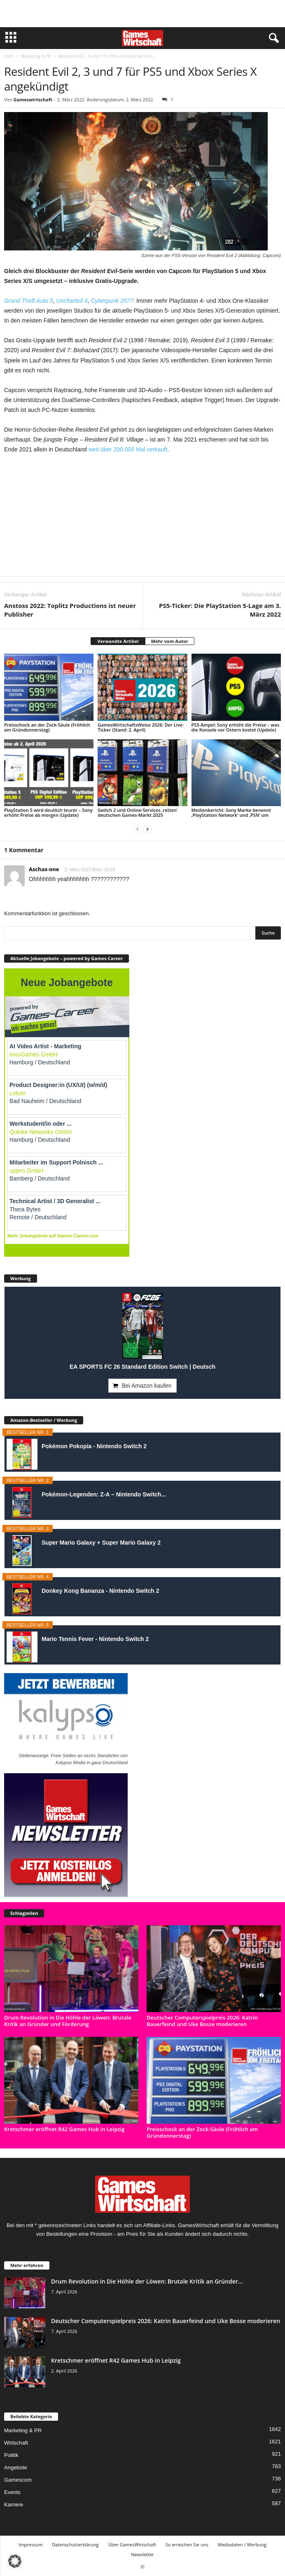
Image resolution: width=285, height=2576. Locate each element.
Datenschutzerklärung (75, 2544)
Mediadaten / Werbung (242, 2544)
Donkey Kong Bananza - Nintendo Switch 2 (100, 1590)
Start (8, 56)
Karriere (13, 2504)
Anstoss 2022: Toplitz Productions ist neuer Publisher (70, 609)
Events (12, 2492)
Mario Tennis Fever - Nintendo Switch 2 (95, 1639)
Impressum (30, 2544)
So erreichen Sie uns (187, 2544)
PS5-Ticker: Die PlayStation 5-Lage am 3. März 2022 (220, 609)
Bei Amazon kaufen (147, 1385)
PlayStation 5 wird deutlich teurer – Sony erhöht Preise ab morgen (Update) (48, 812)
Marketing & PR (35, 56)
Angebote (15, 2467)
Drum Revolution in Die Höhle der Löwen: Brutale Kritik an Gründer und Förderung (67, 2021)
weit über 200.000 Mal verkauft (128, 449)
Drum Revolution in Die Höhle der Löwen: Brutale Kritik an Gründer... (147, 2281)
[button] (15, 2561)
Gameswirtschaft (33, 99)
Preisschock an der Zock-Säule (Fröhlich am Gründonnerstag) (47, 727)
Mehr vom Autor (169, 641)
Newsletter (142, 2554)
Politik (11, 2455)
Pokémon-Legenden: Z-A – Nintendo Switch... (104, 1494)
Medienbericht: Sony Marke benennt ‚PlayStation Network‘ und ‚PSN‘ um (231, 812)
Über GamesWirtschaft (132, 2544)
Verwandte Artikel (117, 641)
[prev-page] (137, 829)
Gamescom (17, 2480)
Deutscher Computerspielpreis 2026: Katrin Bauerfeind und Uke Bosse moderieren (202, 2021)
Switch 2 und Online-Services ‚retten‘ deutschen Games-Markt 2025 (137, 812)
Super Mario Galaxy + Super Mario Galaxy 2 (101, 1542)
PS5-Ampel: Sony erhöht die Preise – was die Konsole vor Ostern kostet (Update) (236, 727)
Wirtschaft (16, 2443)
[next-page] (147, 829)
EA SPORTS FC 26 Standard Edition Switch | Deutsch (142, 1366)
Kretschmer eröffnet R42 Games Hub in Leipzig (64, 2129)
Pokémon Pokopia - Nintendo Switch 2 (94, 1446)
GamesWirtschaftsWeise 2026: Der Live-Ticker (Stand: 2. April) (141, 727)
